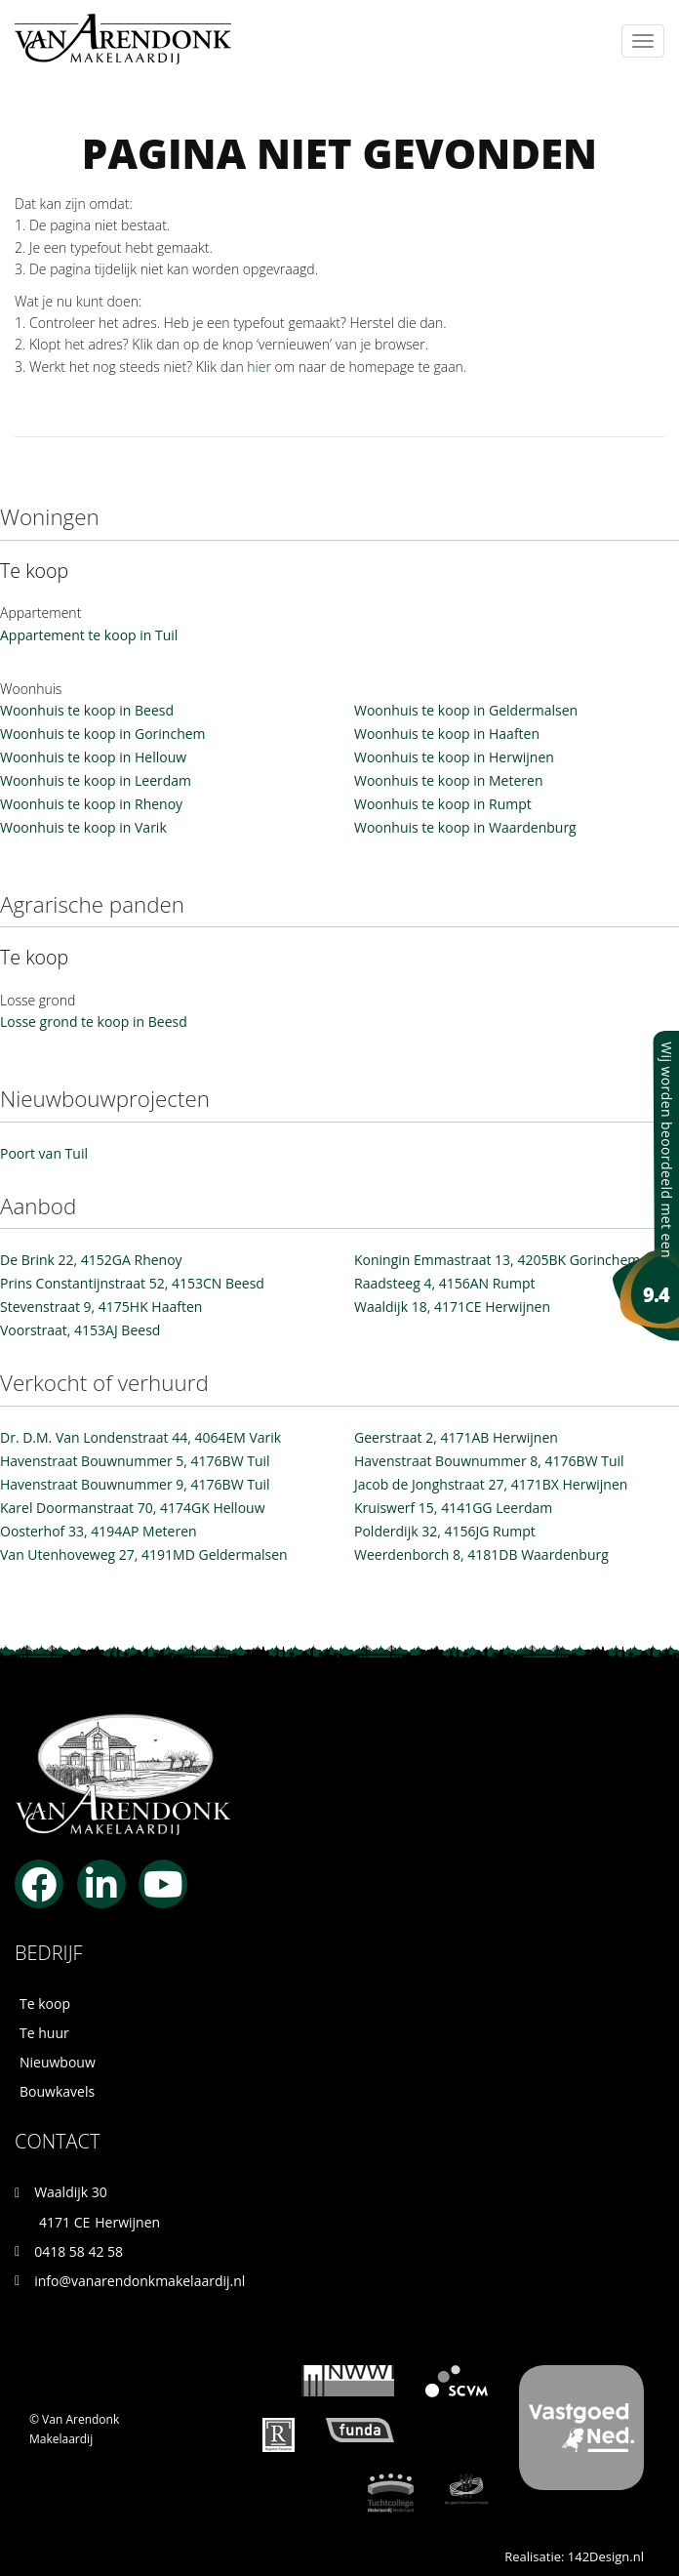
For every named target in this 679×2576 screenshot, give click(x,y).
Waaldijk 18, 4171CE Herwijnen (452, 1306)
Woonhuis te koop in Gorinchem (103, 733)
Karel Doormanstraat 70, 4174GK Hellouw (132, 1507)
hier (259, 366)
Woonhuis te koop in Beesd (87, 710)
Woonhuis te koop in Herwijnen (454, 757)
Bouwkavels (57, 2091)
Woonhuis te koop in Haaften (446, 733)
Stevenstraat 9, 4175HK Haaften (101, 1306)
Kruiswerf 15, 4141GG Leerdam (453, 1507)
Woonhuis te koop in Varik (83, 827)
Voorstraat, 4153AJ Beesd (80, 1330)
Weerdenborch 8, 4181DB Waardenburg (481, 1554)
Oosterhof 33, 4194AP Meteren (98, 1531)
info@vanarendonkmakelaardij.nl (139, 2280)
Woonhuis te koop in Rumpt (443, 804)
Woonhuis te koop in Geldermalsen (466, 710)
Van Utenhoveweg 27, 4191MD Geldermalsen (144, 1554)
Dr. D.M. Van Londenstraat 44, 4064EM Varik (140, 1437)
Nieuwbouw (58, 2062)
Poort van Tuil (44, 1153)
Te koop (45, 2003)
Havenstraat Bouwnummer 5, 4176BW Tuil (135, 1461)
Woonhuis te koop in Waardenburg (465, 827)
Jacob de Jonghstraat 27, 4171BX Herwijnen (490, 1484)
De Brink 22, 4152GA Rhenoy (91, 1259)
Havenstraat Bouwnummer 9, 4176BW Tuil (135, 1484)
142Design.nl (606, 2556)
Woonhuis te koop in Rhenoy (91, 804)
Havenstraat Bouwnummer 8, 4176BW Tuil (489, 1461)
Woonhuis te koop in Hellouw (93, 757)
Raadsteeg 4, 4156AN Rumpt (444, 1283)
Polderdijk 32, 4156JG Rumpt (445, 1531)
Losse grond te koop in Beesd (93, 1021)
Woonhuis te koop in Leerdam (95, 780)
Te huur (44, 2033)
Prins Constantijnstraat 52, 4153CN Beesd (132, 1283)
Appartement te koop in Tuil (89, 635)
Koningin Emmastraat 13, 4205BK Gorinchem (497, 1259)
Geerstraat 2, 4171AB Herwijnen (456, 1437)
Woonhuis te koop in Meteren (448, 780)
